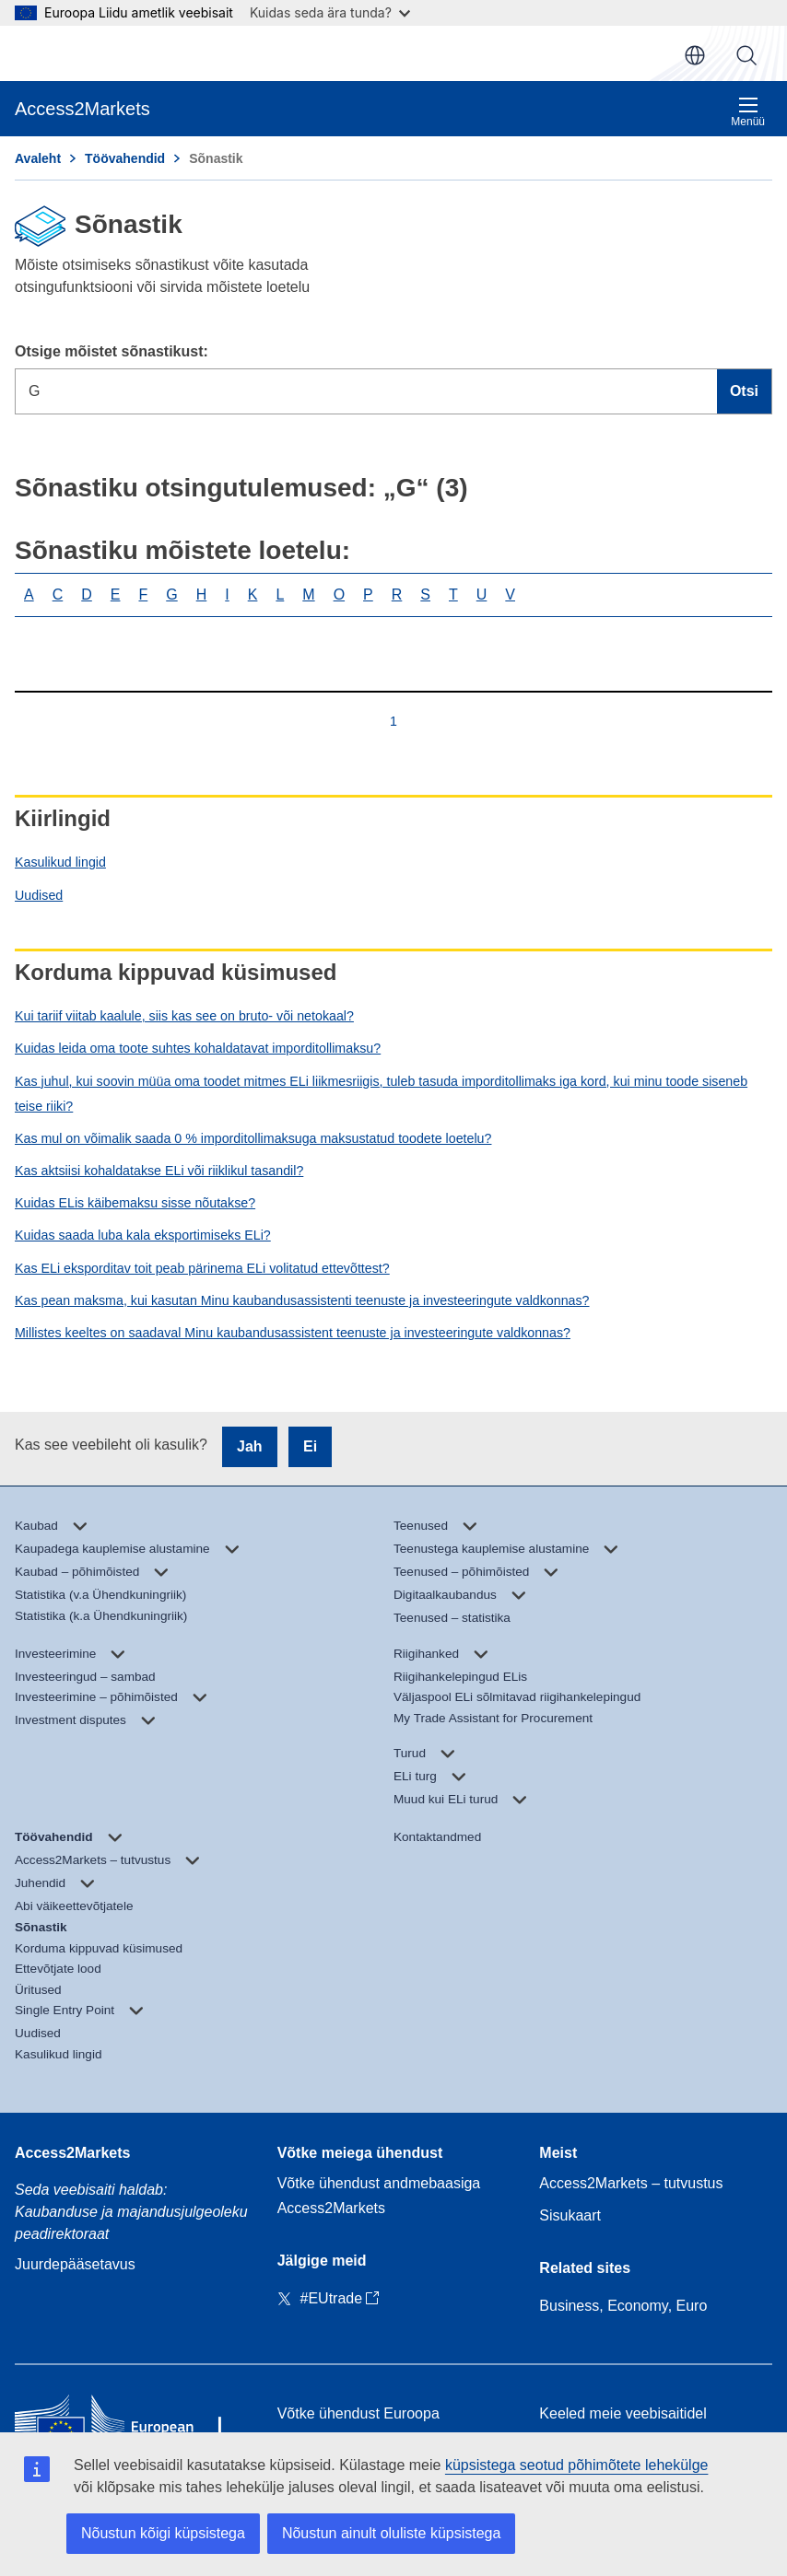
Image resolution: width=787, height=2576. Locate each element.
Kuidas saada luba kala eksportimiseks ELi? (143, 1235)
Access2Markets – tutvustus (630, 2183)
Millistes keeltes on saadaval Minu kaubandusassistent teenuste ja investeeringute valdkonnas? (292, 1332)
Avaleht (38, 158)
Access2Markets (72, 2153)
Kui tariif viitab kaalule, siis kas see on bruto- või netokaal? (184, 1015)
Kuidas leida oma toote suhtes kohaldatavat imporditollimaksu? (198, 1048)
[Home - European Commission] (131, 2426)
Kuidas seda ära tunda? (330, 12)
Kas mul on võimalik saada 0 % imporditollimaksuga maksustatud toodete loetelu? (253, 1138)
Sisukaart (570, 2215)
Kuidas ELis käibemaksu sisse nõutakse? (135, 1202)
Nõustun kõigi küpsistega (163, 2533)
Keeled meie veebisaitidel (622, 2413)
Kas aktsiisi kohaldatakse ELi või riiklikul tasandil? (159, 1170)
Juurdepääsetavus (75, 2264)
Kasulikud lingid (60, 862)
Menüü (748, 112)
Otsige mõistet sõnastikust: (111, 351)
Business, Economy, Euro (623, 2306)
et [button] (695, 55)
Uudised (39, 895)
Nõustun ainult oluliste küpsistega (391, 2533)
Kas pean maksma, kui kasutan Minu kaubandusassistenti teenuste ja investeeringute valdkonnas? (302, 1300)
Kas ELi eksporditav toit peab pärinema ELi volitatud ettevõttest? (202, 1268)
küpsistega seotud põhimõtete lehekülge (577, 2465)
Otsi (746, 55)
